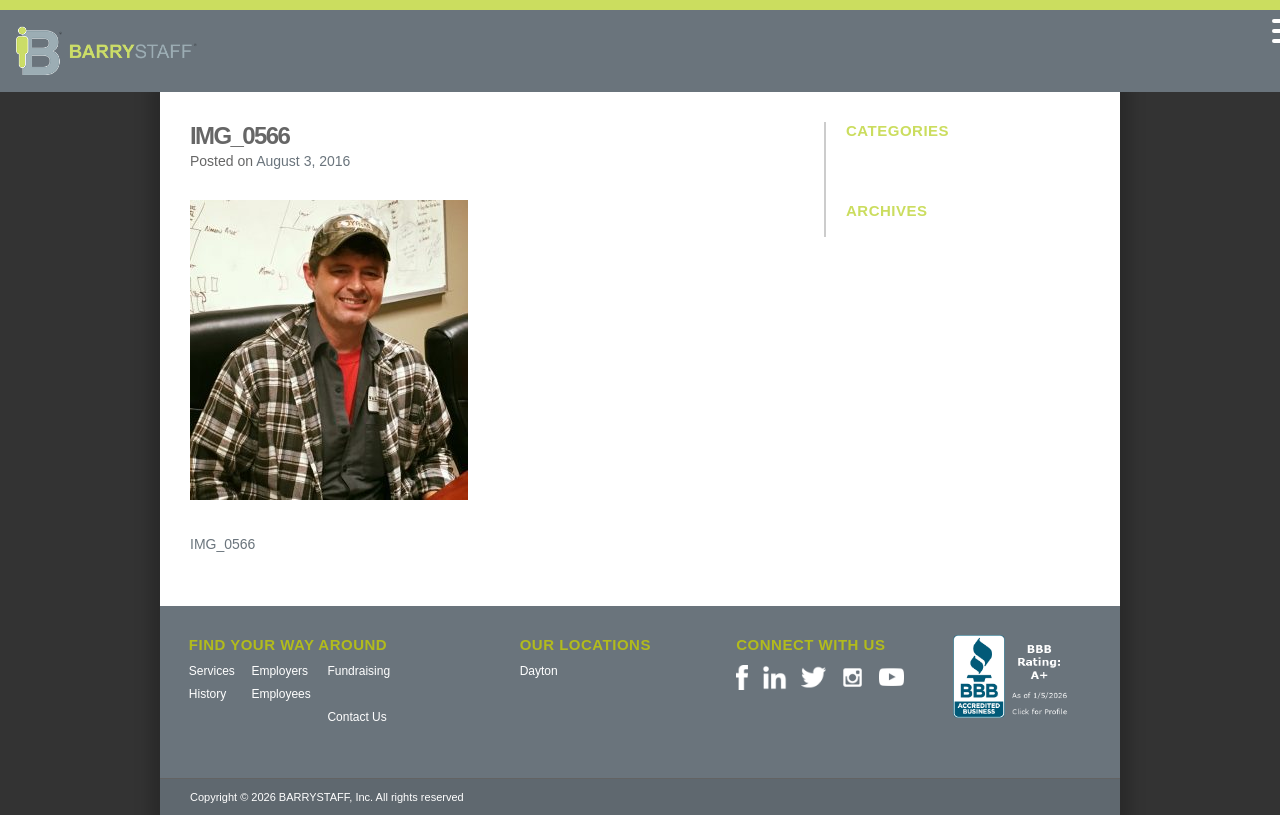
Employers (279, 671)
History (207, 694)
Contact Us (356, 717)
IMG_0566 (222, 544)
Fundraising (358, 671)
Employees (280, 694)
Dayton (539, 671)
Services (212, 671)
